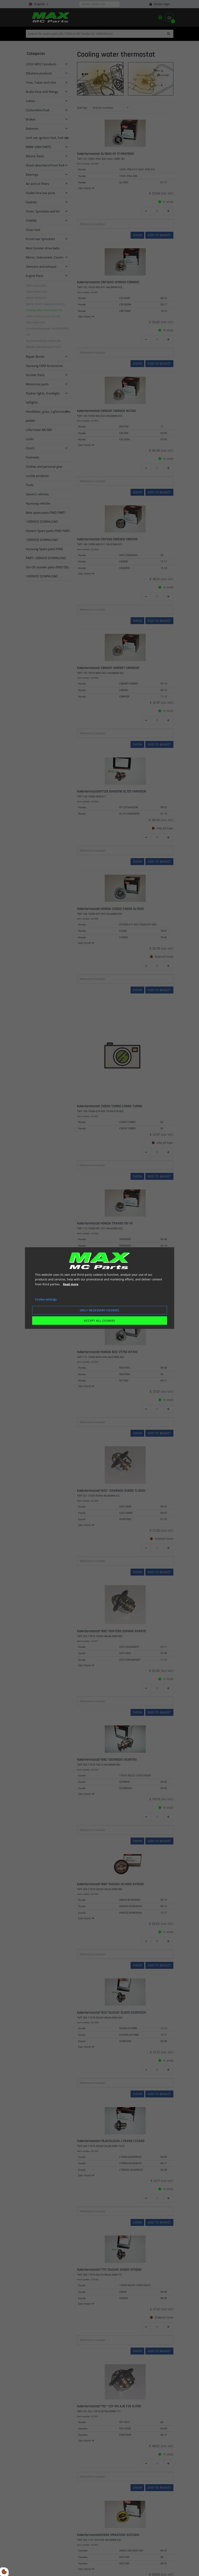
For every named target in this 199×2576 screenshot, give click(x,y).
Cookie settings (46, 1299)
